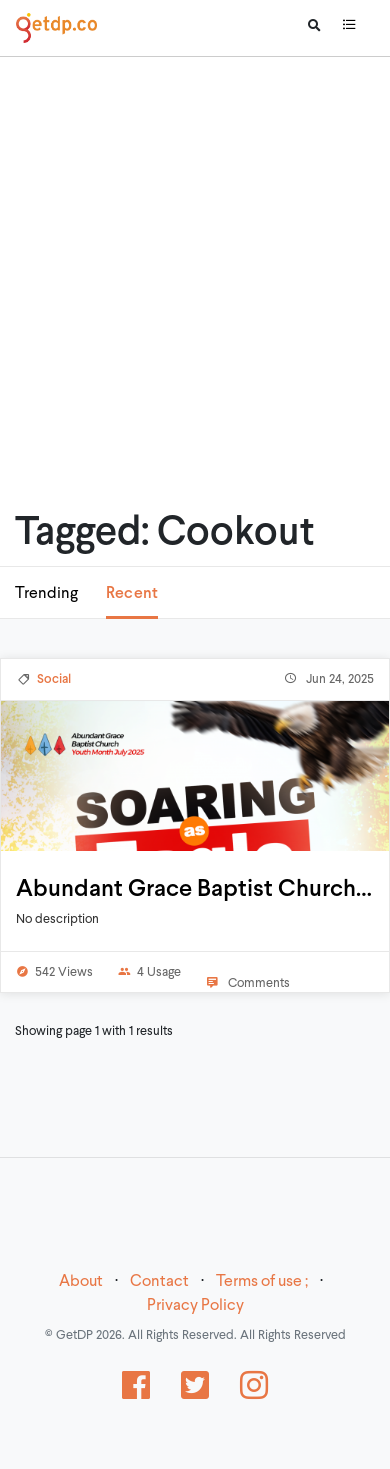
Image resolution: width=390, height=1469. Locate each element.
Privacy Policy (195, 1306)
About (81, 1282)
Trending (46, 594)
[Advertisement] (187, 257)
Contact (159, 1282)
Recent (132, 593)
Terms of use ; (262, 1282)
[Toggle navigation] (349, 28)
